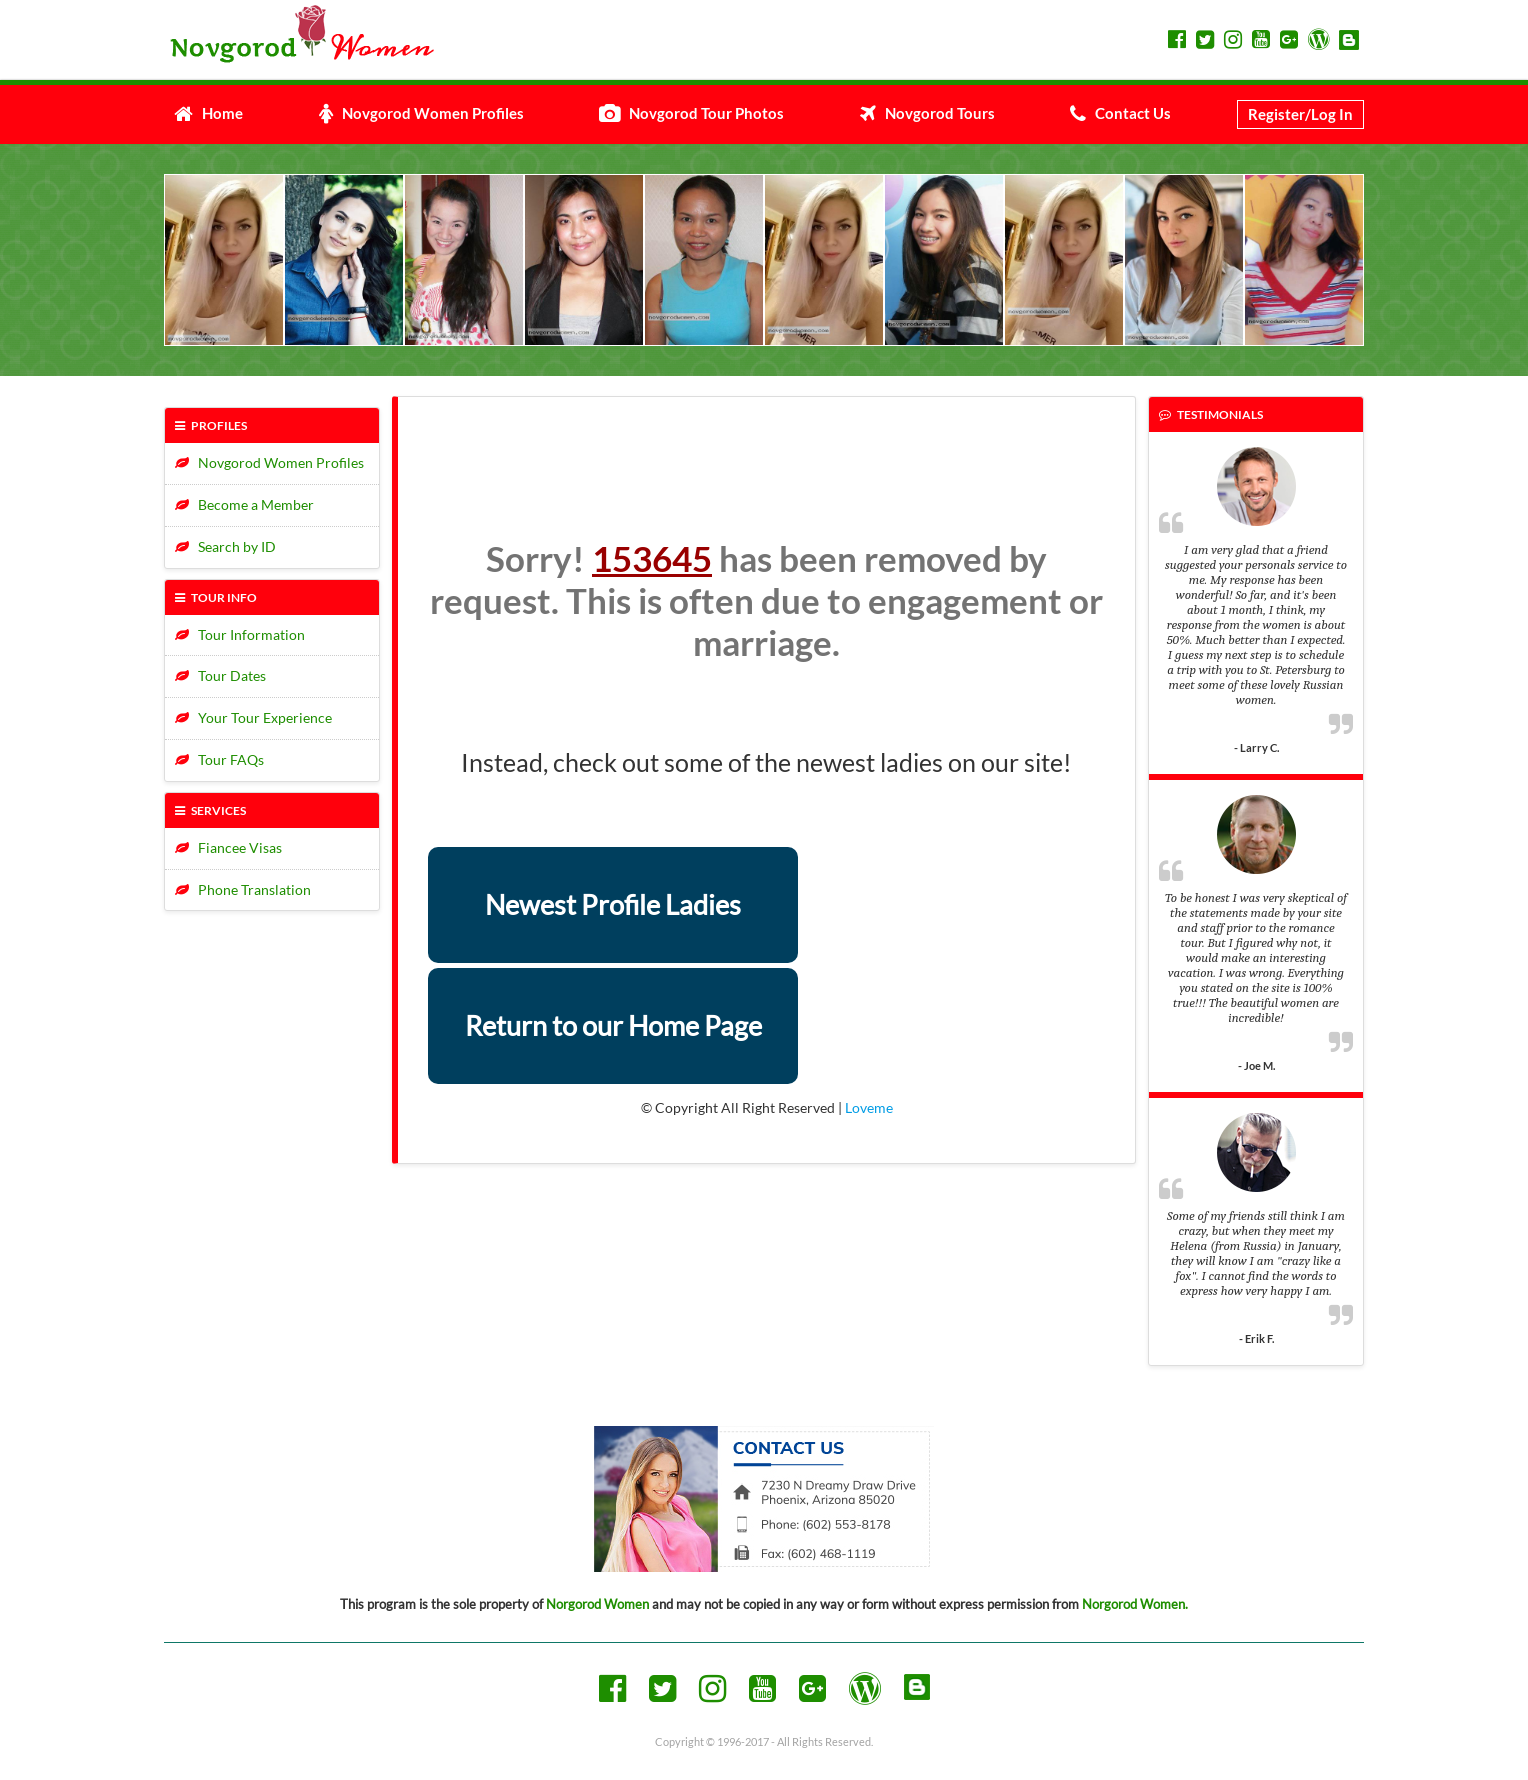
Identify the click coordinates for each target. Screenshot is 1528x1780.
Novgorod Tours (927, 113)
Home (208, 113)
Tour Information (240, 634)
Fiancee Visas (228, 847)
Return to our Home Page (613, 1025)
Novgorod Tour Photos (691, 113)
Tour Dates (220, 675)
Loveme (869, 1107)
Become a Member (244, 504)
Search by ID (225, 546)
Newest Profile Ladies (613, 904)
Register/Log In (1300, 114)
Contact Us (1120, 113)
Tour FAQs (219, 759)
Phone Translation (243, 889)
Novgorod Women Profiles (421, 113)
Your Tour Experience (253, 717)
